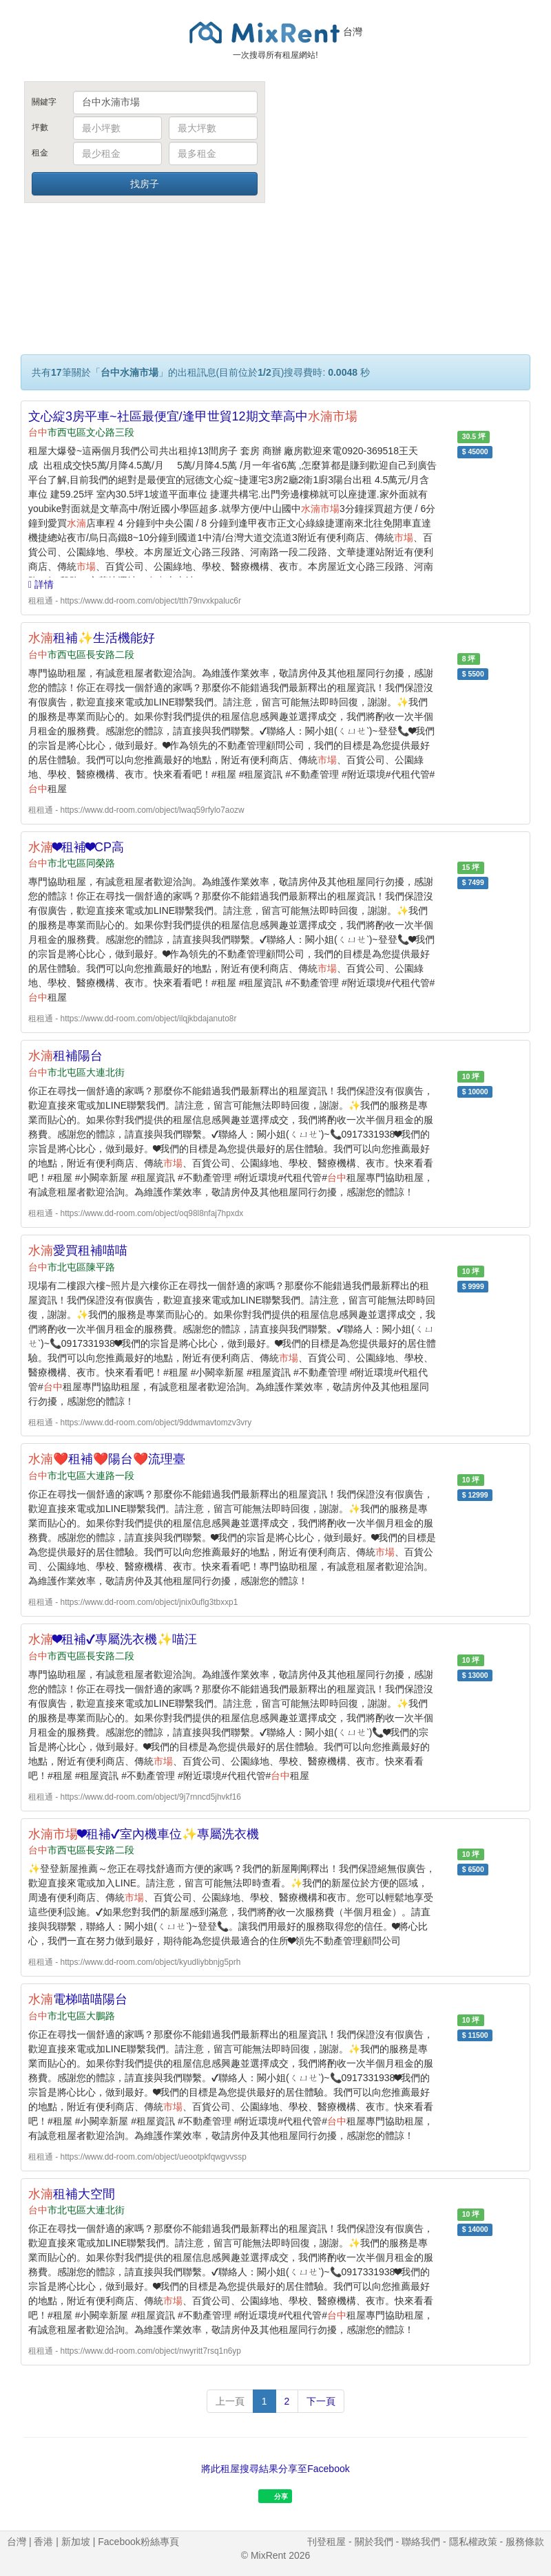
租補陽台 (65, 1056)
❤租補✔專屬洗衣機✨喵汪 (112, 1639)
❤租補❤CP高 (76, 847)
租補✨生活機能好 (91, 638)
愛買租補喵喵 (77, 1250)
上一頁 (230, 2401)
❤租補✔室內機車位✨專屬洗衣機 (143, 1834)
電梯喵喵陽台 (77, 1999)
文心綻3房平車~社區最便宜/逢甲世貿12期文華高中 (192, 416)
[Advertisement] (406, 184)
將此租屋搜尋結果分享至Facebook (275, 2468)
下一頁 (320, 2401)
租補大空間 (71, 2194)
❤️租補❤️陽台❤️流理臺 (106, 1459)
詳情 (41, 584)
